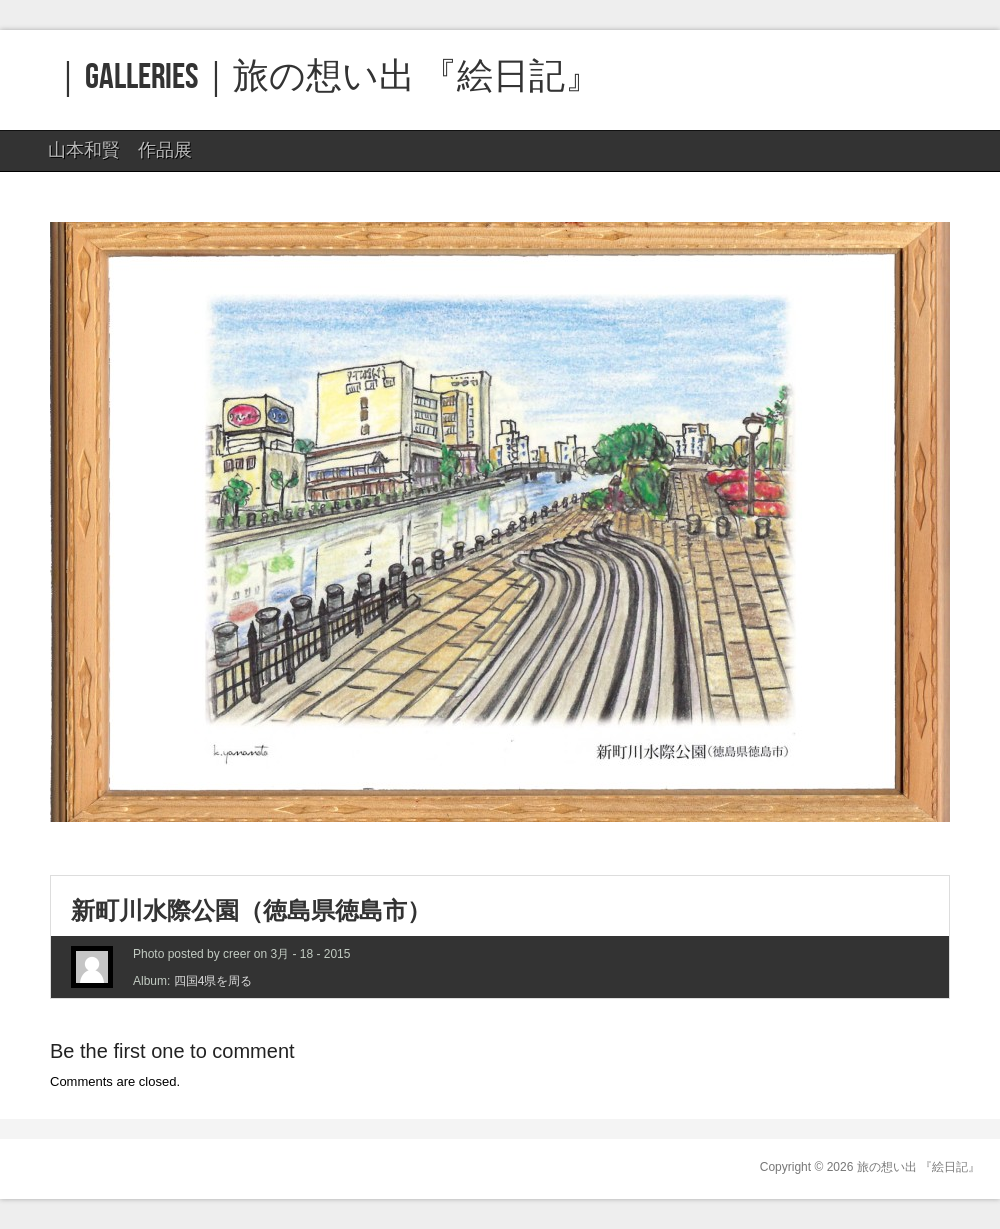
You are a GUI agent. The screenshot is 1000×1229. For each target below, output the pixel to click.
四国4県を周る (213, 981)
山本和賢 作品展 (117, 155)
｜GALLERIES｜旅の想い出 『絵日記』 (325, 77)
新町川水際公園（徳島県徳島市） (251, 910)
